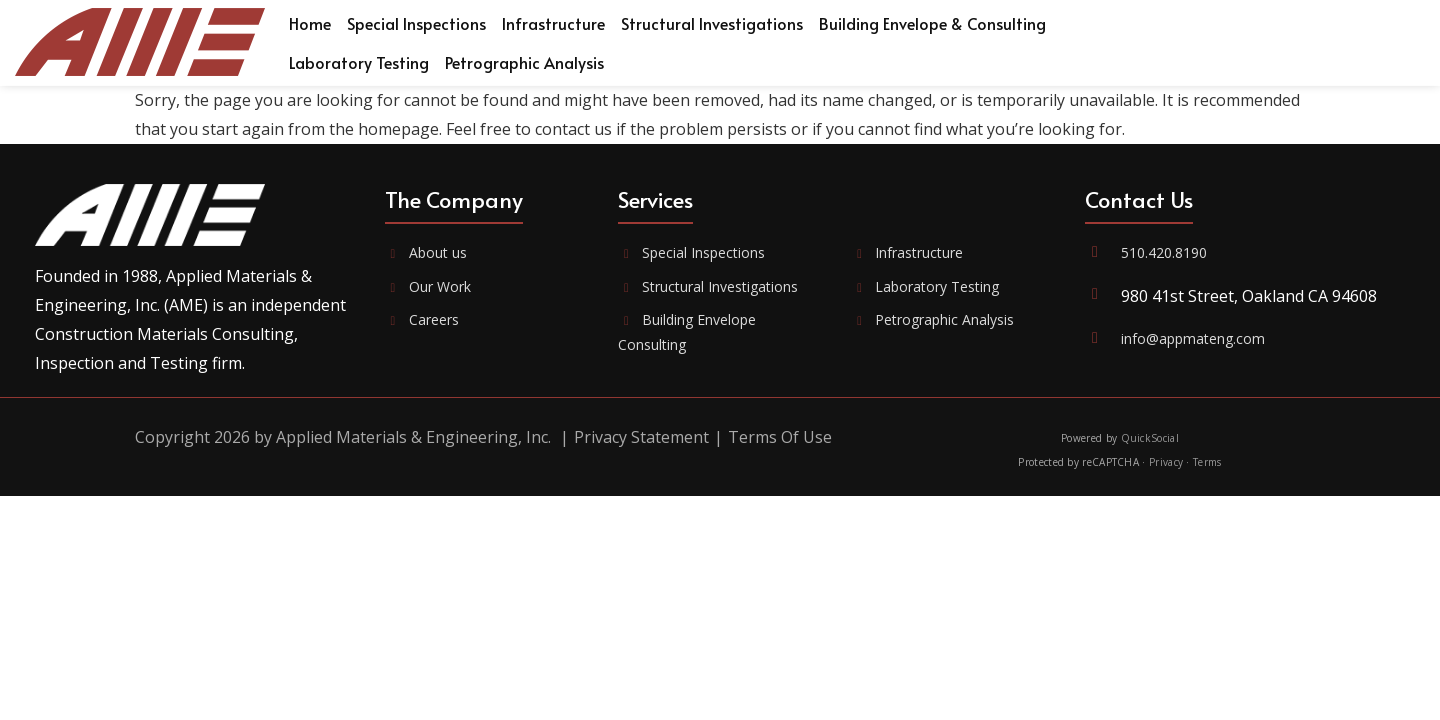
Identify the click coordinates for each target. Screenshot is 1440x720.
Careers (422, 319)
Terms (1207, 462)
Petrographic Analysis (933, 319)
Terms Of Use (780, 437)
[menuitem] (310, 23)
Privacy (1166, 462)
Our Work (428, 286)
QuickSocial (1150, 438)
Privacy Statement (641, 437)
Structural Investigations (708, 286)
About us (426, 252)
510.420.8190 (1164, 252)
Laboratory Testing (926, 286)
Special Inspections (691, 252)
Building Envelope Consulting (687, 332)
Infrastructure (908, 252)
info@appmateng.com (1193, 338)
